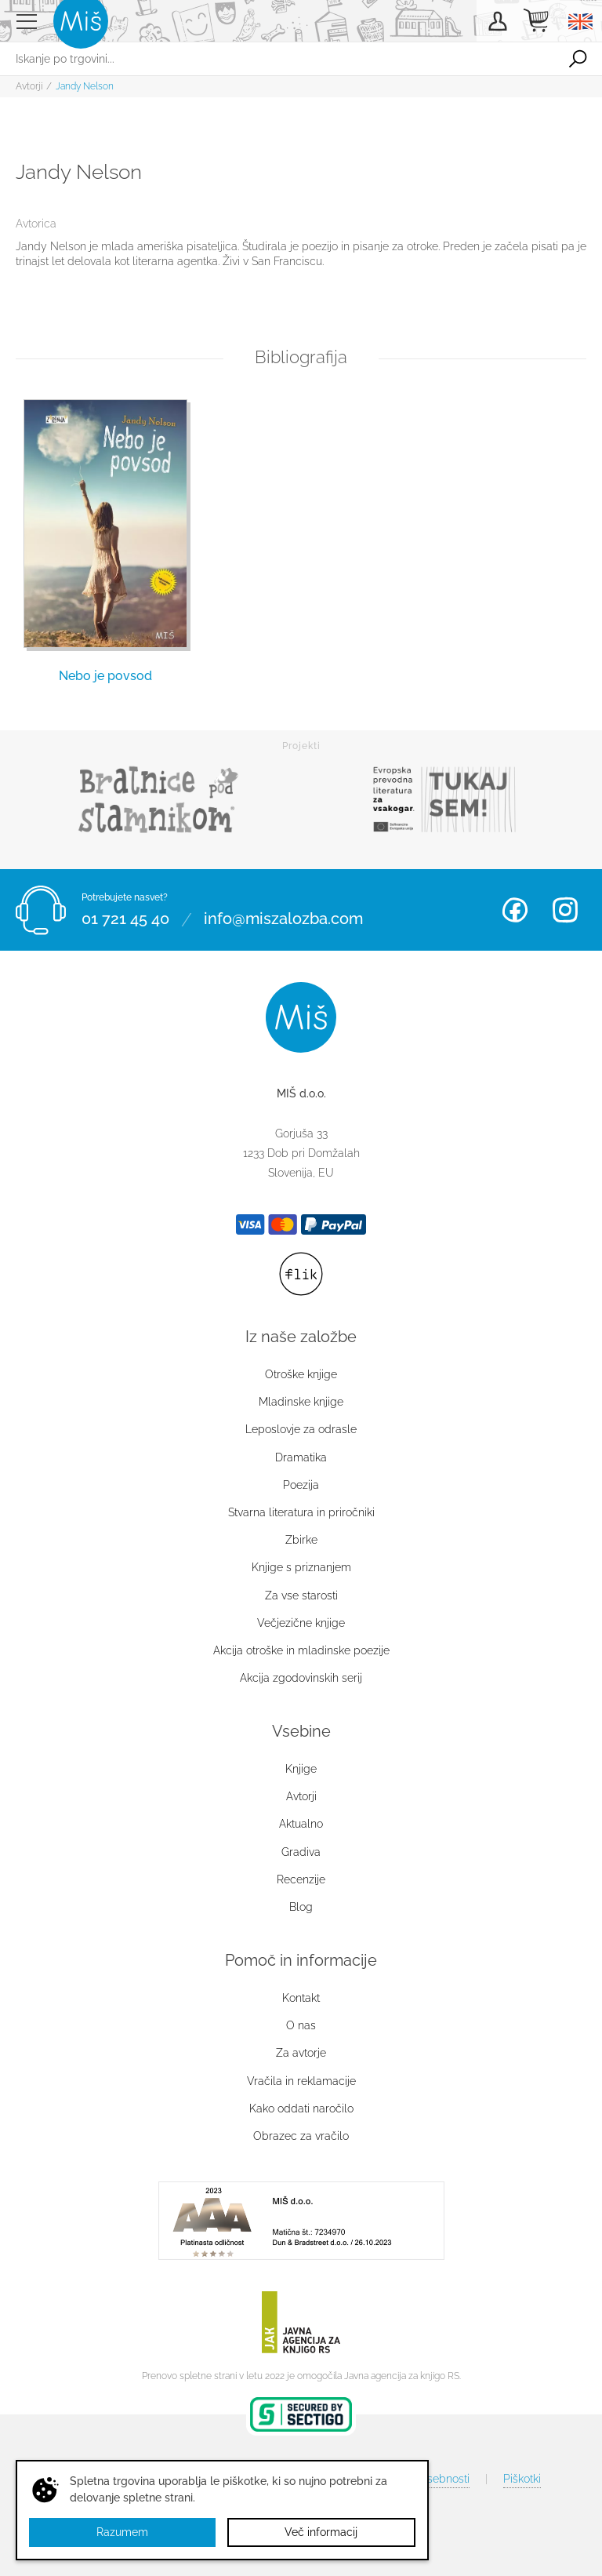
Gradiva (301, 1852)
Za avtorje (301, 2053)
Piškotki (522, 2478)
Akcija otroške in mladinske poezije (301, 1650)
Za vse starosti (301, 1595)
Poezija (301, 1485)
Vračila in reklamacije (301, 2081)
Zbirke (301, 1540)
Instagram (565, 910)
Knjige (301, 1769)
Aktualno (301, 1823)
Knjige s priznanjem (301, 1567)
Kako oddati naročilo (301, 2108)
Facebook (515, 910)
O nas (301, 2025)
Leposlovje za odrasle (301, 1429)
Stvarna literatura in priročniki (301, 1512)
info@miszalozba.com (283, 919)
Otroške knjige (301, 1374)
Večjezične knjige (301, 1623)
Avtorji (29, 86)
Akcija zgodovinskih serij (301, 1678)
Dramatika (301, 1457)
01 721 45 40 (125, 919)
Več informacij (321, 2532)
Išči (577, 58)
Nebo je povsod (105, 675)
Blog (301, 1907)
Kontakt (301, 1998)
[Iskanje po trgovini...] (276, 58)
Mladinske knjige (301, 1401)
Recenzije (301, 1879)
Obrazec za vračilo (301, 2136)
